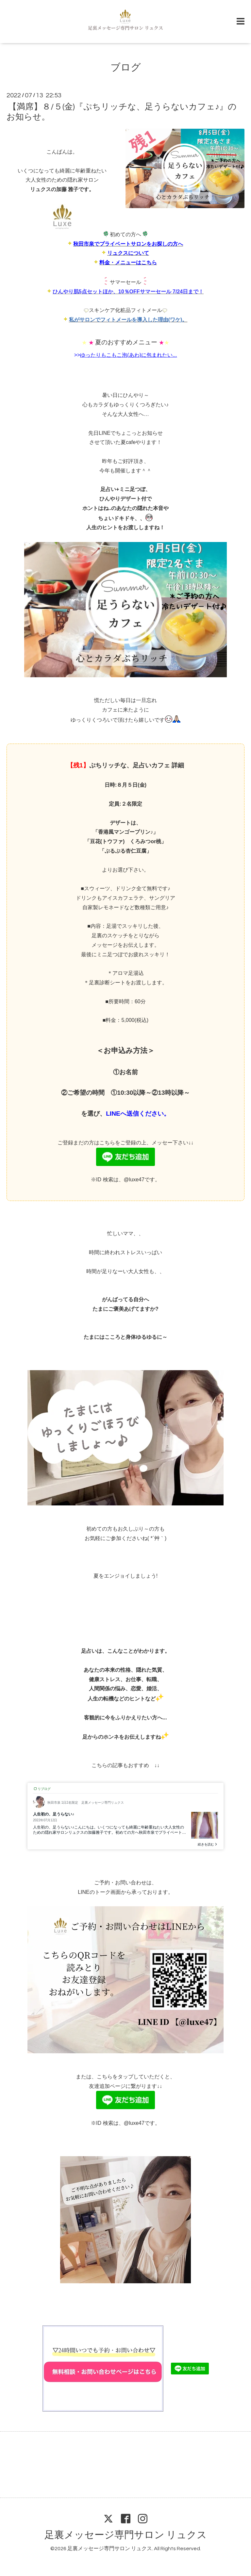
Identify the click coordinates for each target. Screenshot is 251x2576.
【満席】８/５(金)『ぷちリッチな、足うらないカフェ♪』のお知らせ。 (122, 112)
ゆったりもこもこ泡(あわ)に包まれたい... (128, 355)
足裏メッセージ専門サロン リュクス (125, 2535)
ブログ (125, 67)
